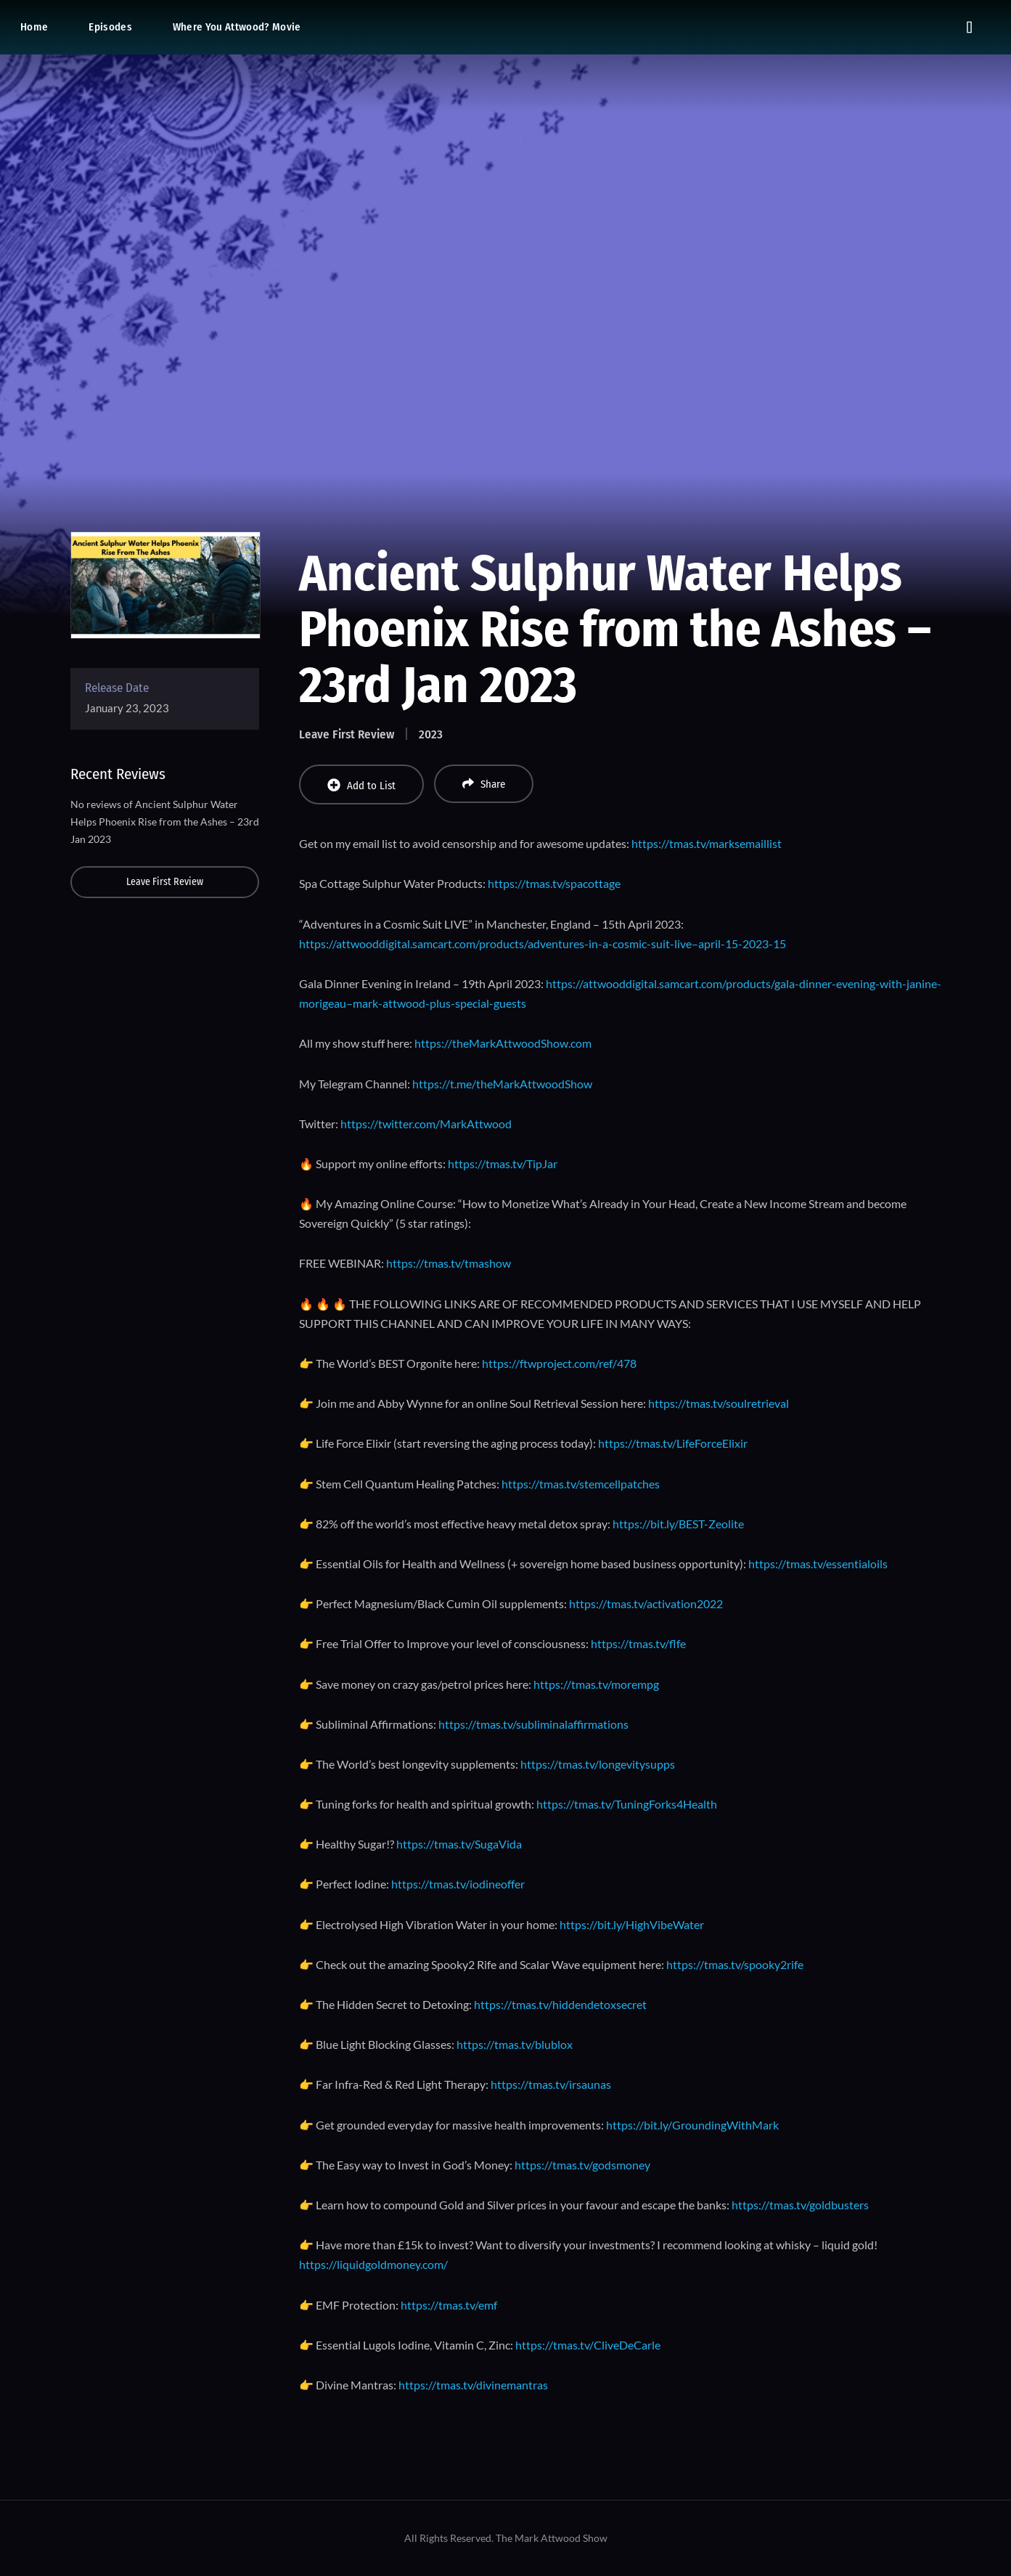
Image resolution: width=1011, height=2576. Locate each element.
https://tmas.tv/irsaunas (551, 2084)
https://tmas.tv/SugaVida (459, 1844)
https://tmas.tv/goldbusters (800, 2205)
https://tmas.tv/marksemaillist (706, 843)
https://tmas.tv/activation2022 (646, 1603)
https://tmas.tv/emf (449, 2305)
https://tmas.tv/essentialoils (818, 1563)
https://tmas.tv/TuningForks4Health (626, 1804)
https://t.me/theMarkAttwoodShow (502, 1084)
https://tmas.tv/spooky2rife (734, 1964)
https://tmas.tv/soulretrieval (718, 1403)
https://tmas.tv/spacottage (554, 883)
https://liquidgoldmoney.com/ (373, 2264)
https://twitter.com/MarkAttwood (426, 1123)
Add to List (361, 785)
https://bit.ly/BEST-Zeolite (678, 1523)
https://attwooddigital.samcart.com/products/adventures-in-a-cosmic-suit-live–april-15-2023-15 (542, 943)
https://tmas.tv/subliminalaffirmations (533, 1724)
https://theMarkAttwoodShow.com (503, 1043)
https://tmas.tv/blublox (515, 2044)
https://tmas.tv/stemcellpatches (581, 1484)
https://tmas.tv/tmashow (448, 1263)
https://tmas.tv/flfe (638, 1643)
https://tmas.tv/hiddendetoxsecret (560, 2004)
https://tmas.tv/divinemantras (473, 2385)
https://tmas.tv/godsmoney (582, 2165)
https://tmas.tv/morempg (596, 1684)
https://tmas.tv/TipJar (502, 1163)
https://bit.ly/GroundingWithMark (692, 2125)
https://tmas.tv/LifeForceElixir (673, 1443)
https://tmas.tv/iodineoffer (458, 1884)
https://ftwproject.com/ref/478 (559, 1363)
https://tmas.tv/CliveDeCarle (587, 2345)
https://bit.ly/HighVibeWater (632, 1924)
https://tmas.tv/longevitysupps (597, 1764)
